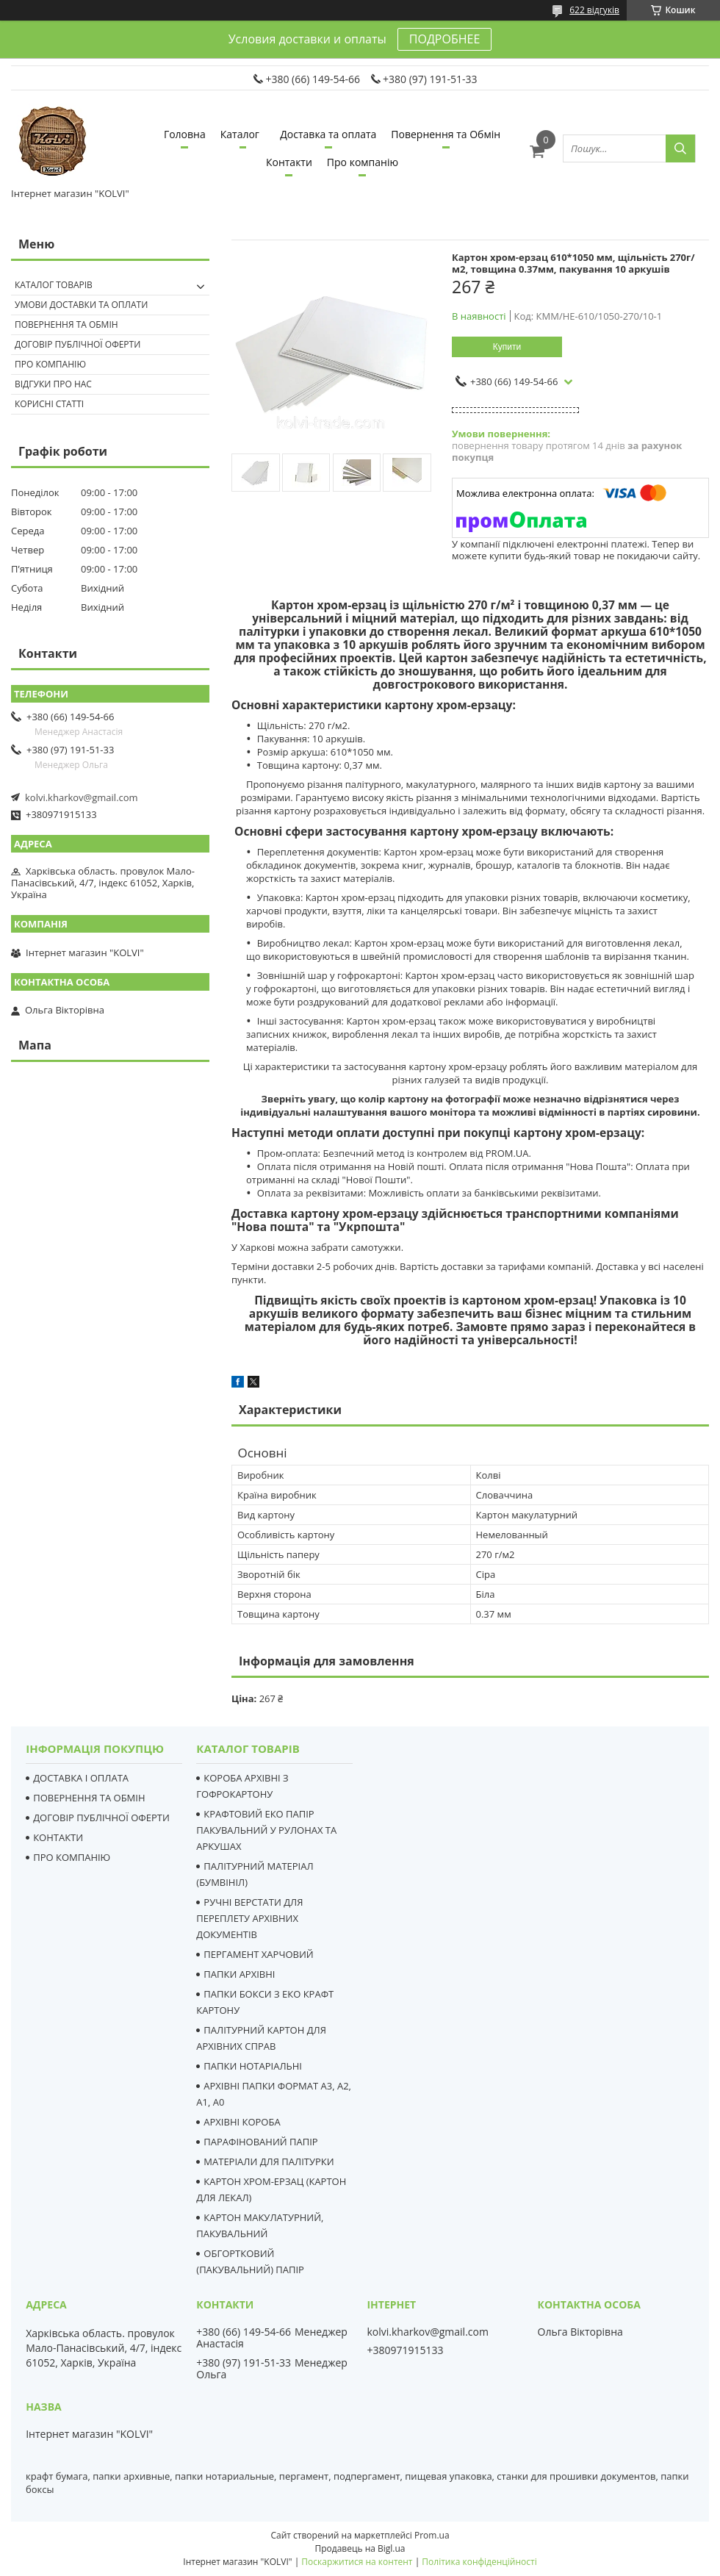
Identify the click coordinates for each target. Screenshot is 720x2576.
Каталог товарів (54, 285)
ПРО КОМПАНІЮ (71, 1857)
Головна (185, 134)
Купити (507, 347)
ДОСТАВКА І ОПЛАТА (81, 1777)
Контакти (289, 162)
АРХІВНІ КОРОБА (242, 2121)
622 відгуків (594, 10)
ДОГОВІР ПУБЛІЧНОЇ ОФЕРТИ (101, 1817)
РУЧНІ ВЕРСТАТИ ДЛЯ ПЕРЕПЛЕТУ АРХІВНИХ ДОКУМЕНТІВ (249, 1918)
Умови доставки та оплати (81, 304)
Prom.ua (432, 2535)
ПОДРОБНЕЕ (444, 39)
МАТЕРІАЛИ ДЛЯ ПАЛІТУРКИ (269, 2161)
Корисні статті (49, 404)
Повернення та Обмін (445, 134)
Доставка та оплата (328, 134)
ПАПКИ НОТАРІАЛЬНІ (253, 2066)
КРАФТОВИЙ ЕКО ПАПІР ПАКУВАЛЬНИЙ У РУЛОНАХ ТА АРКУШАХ (266, 1830)
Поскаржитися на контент (356, 2561)
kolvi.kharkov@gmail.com (81, 797)
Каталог (239, 134)
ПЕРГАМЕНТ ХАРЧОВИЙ (258, 1954)
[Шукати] (680, 148)
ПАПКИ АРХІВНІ (239, 1974)
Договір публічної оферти (77, 344)
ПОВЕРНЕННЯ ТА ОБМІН (89, 1797)
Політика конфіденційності (479, 2561)
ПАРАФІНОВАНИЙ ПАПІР (260, 2141)
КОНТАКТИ (58, 1837)
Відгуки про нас (53, 384)
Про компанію (362, 162)
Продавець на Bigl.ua (359, 2548)
